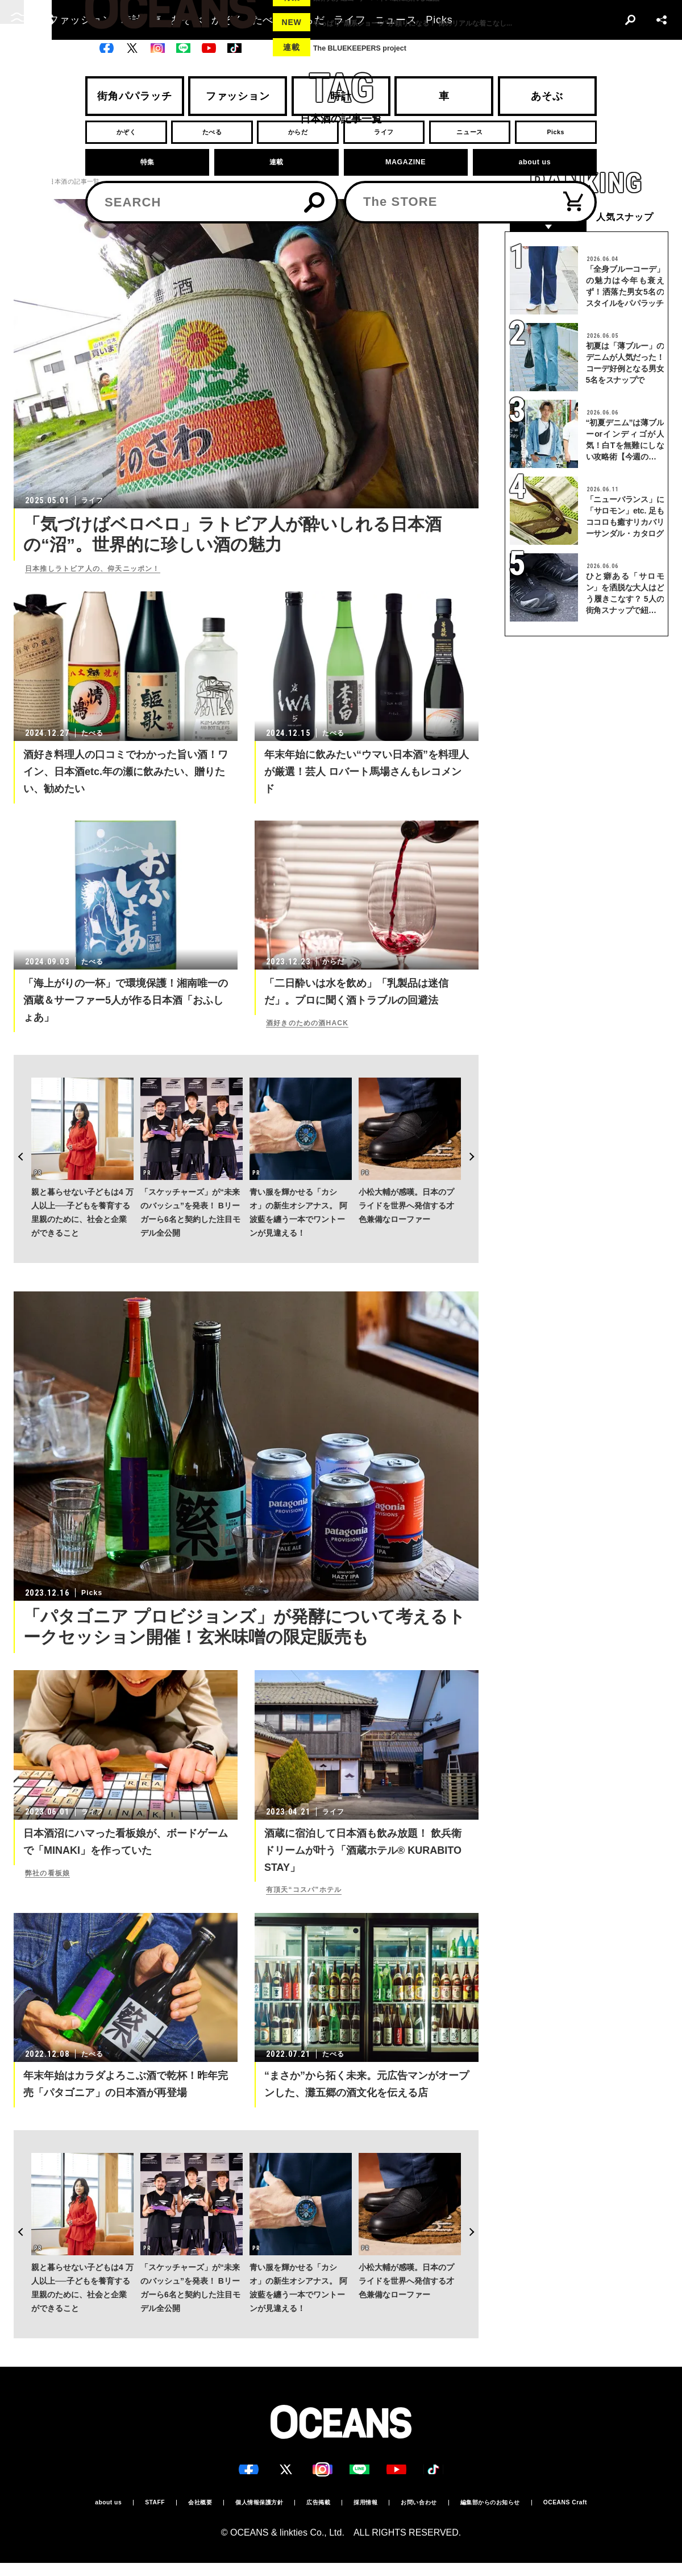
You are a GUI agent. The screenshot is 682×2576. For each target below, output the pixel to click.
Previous (13, 1129)
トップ (23, 182)
